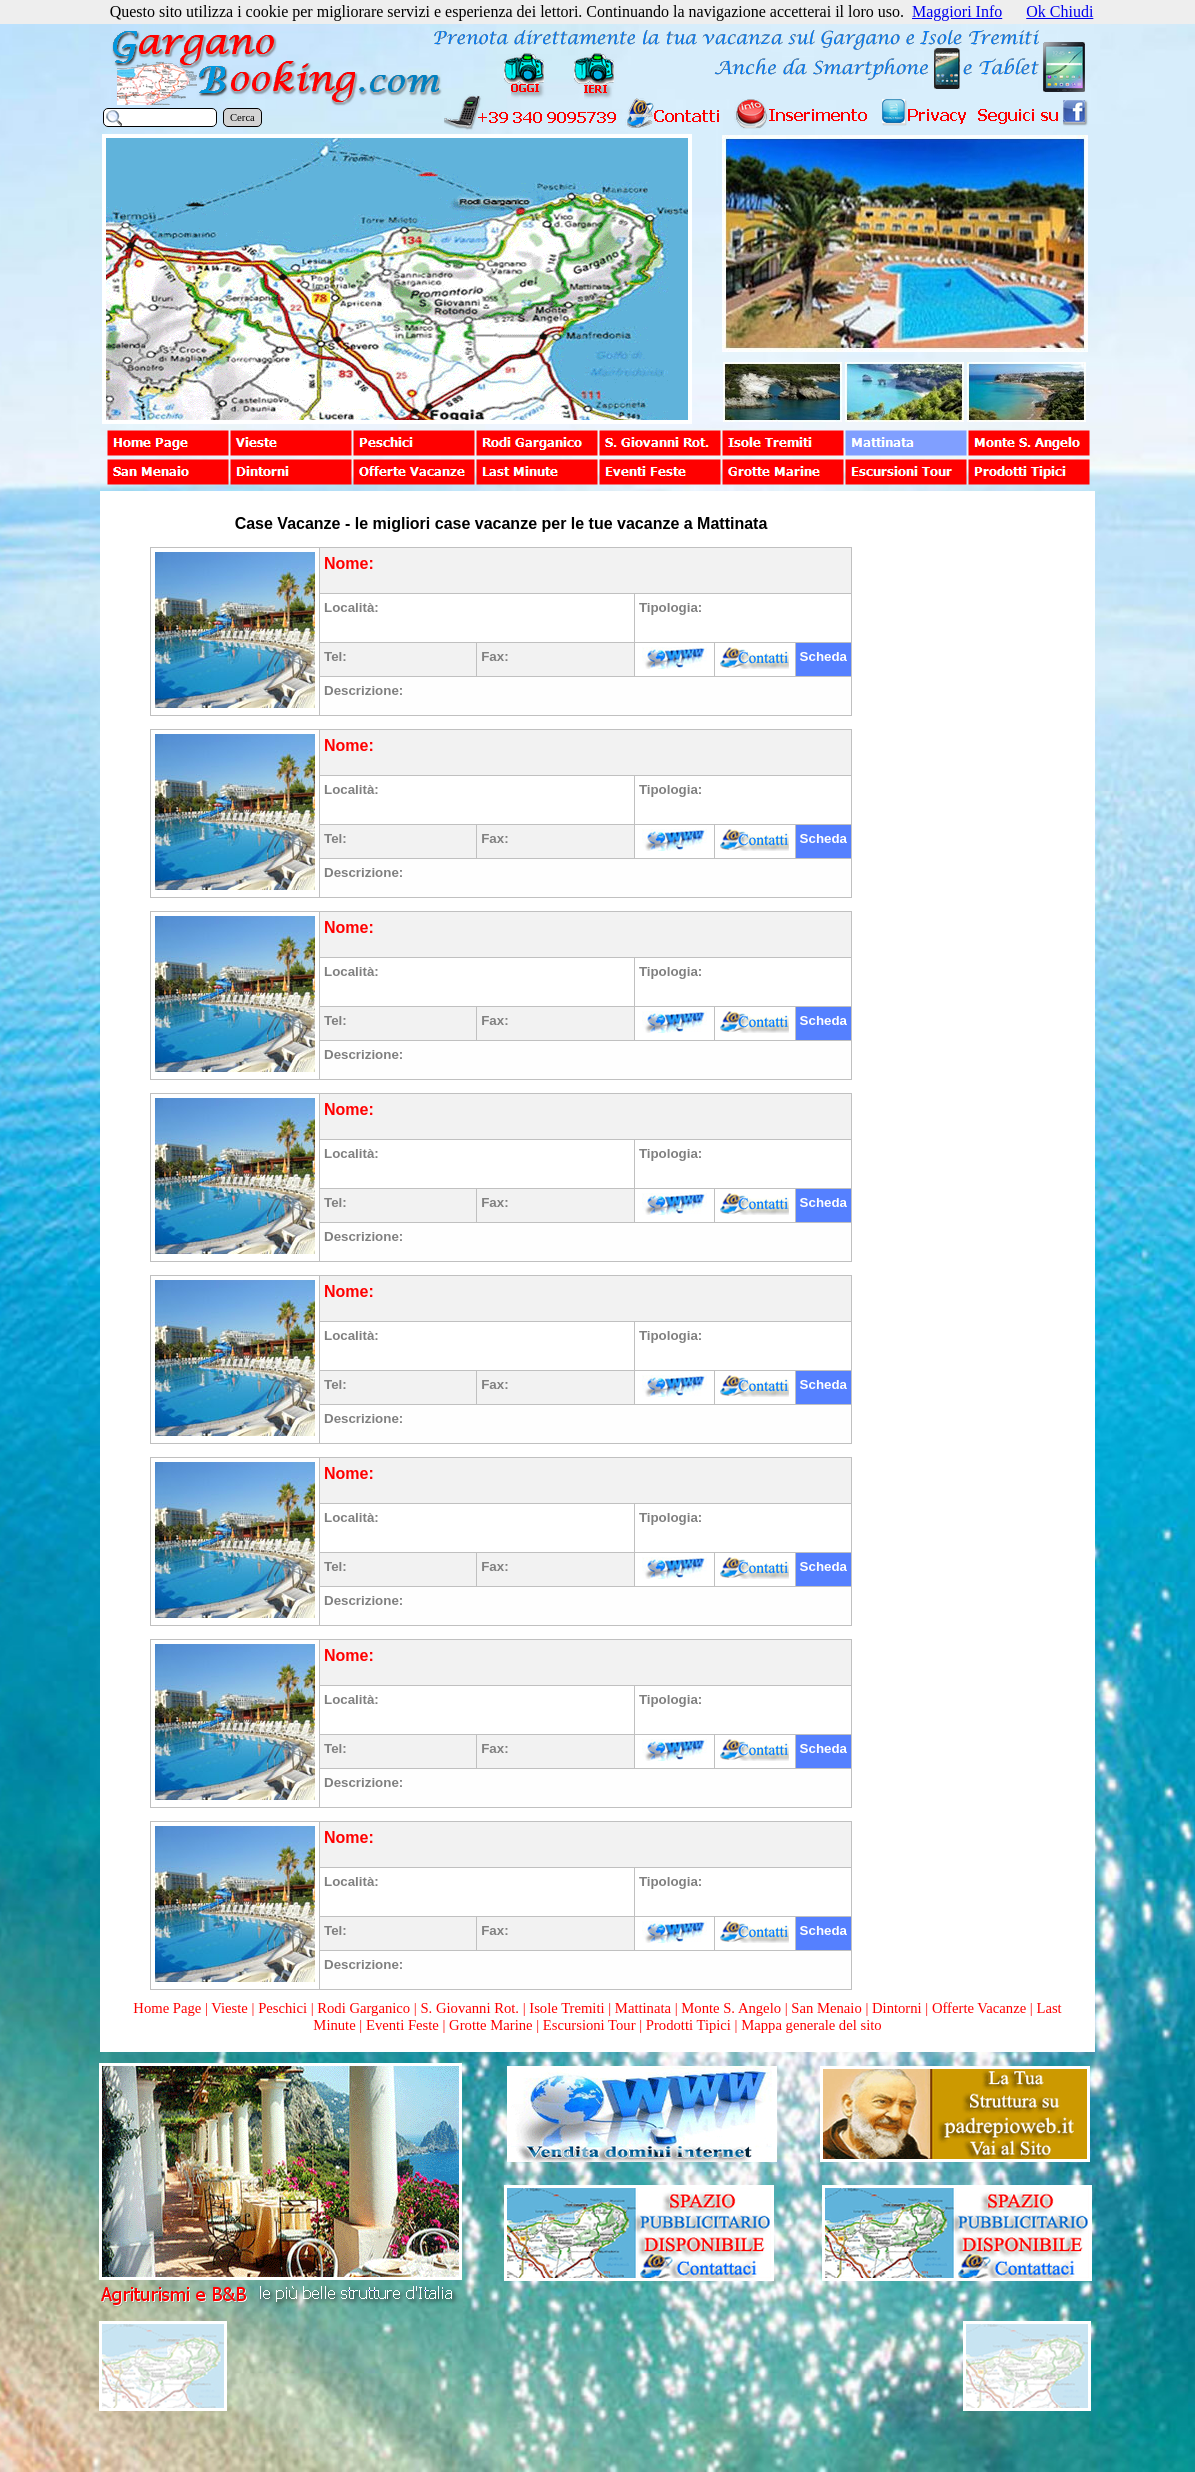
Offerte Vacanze (979, 2008)
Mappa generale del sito (811, 2025)
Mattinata (643, 2008)
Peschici (282, 2008)
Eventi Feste (404, 2025)
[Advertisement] (972, 812)
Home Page (167, 2008)
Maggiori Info (957, 11)
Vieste (229, 2008)
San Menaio (826, 2008)
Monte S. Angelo (731, 2008)
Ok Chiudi (1059, 11)
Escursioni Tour (589, 2025)
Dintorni (897, 2008)
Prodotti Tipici (688, 2025)
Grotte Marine (490, 2025)
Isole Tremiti (566, 2008)
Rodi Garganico (363, 2008)
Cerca (242, 117)
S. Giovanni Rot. (469, 2008)
